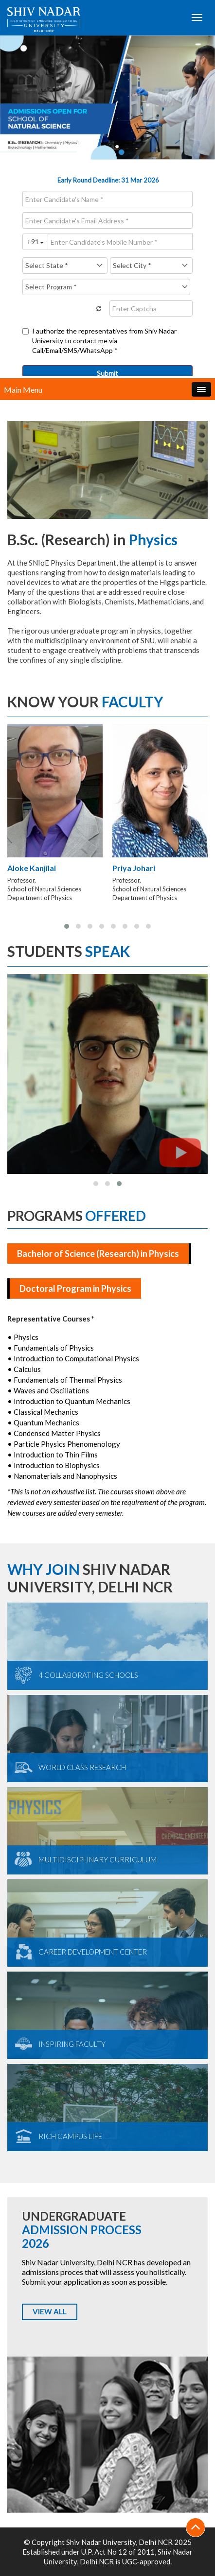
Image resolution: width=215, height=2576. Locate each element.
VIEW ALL (50, 2311)
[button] (66, 926)
